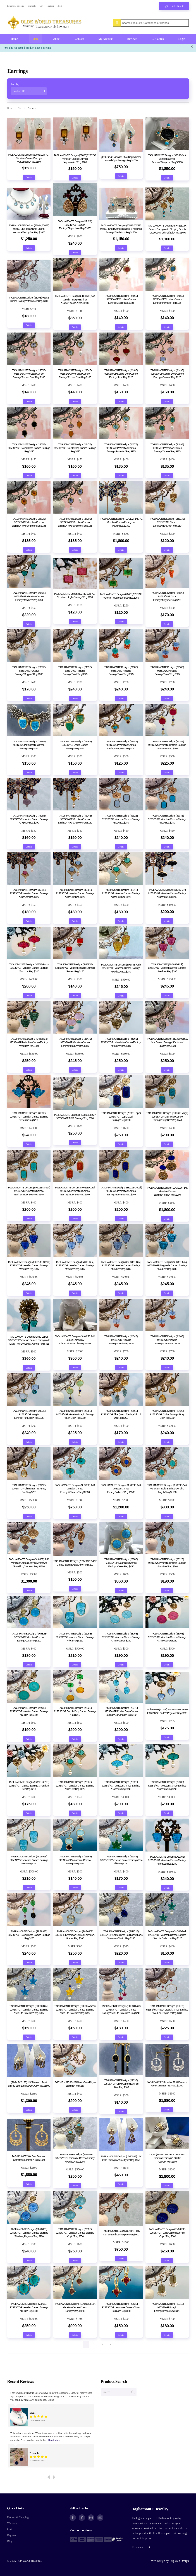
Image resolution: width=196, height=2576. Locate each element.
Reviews (132, 38)
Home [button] (14, 38)
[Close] (192, 46)
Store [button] (35, 38)
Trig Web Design (179, 2560)
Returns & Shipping (15, 6)
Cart (41, 6)
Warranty (32, 6)
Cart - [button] (173, 6)
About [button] (56, 38)
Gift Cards (158, 38)
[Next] (110, 2345)
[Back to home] (44, 22)
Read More (54, 2440)
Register (50, 6)
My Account (105, 38)
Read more (138, 2547)
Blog (60, 6)
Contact (79, 38)
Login (181, 38)
